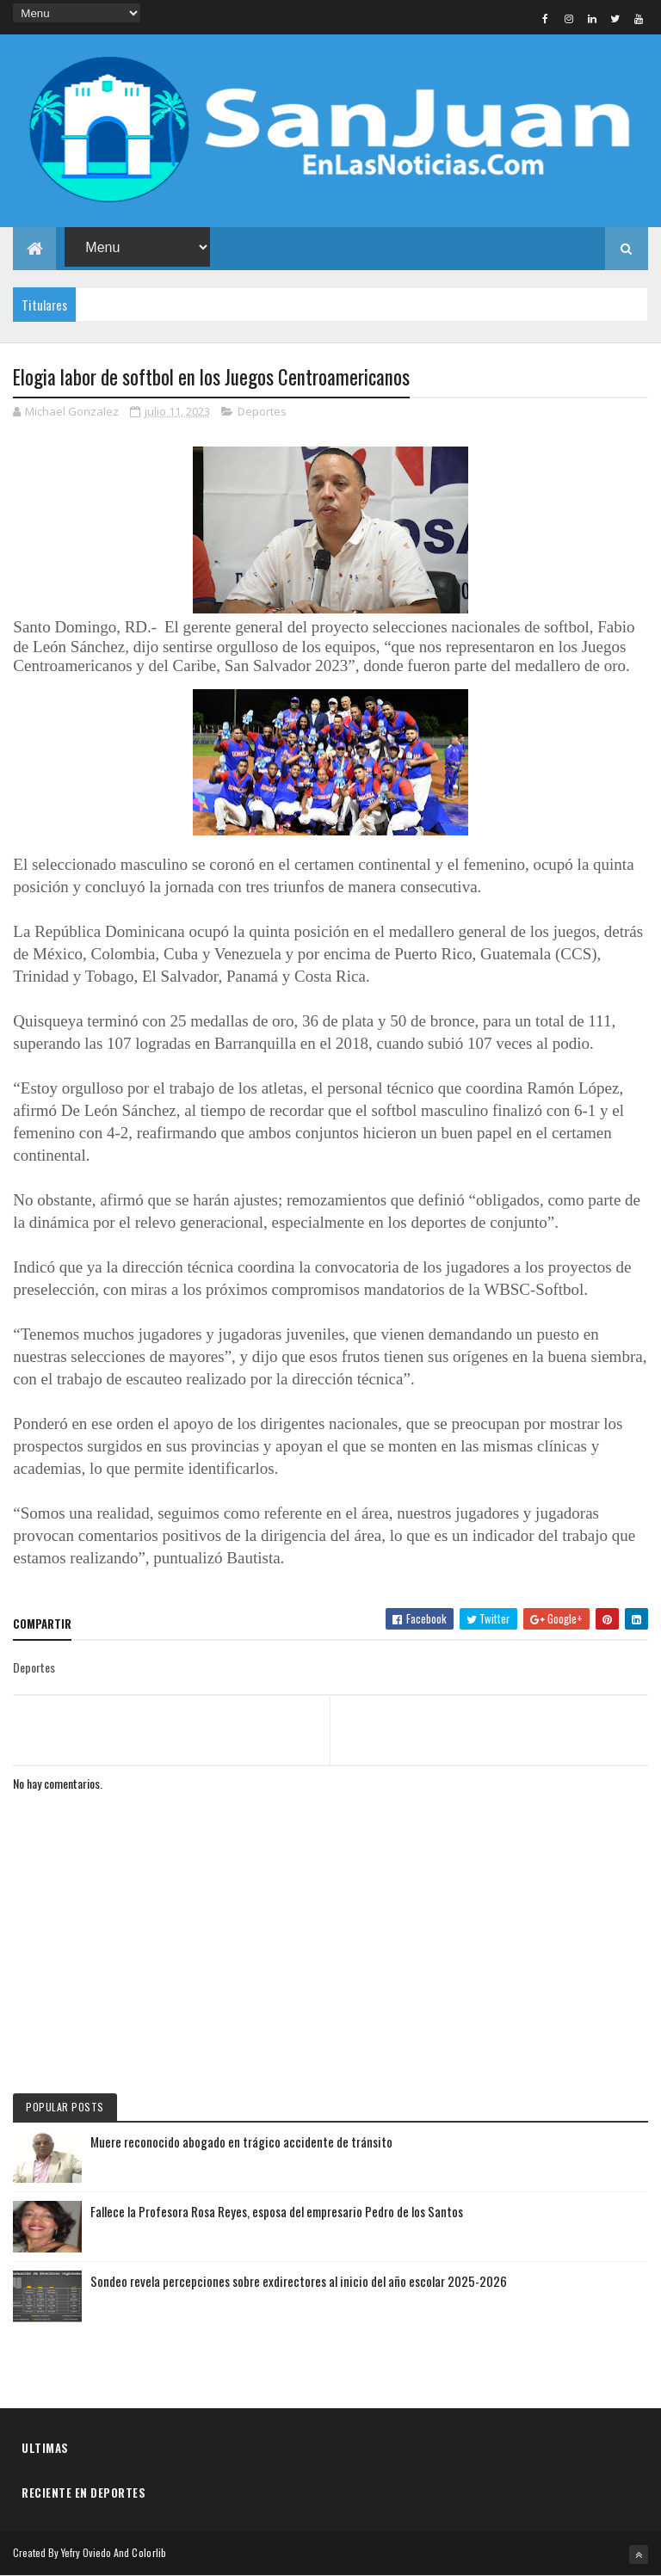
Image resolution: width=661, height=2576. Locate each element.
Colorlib (149, 2552)
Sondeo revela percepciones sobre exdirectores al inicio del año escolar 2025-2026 (298, 2280)
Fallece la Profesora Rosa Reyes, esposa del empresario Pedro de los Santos (276, 2211)
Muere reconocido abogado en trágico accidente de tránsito (241, 2141)
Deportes (262, 411)
